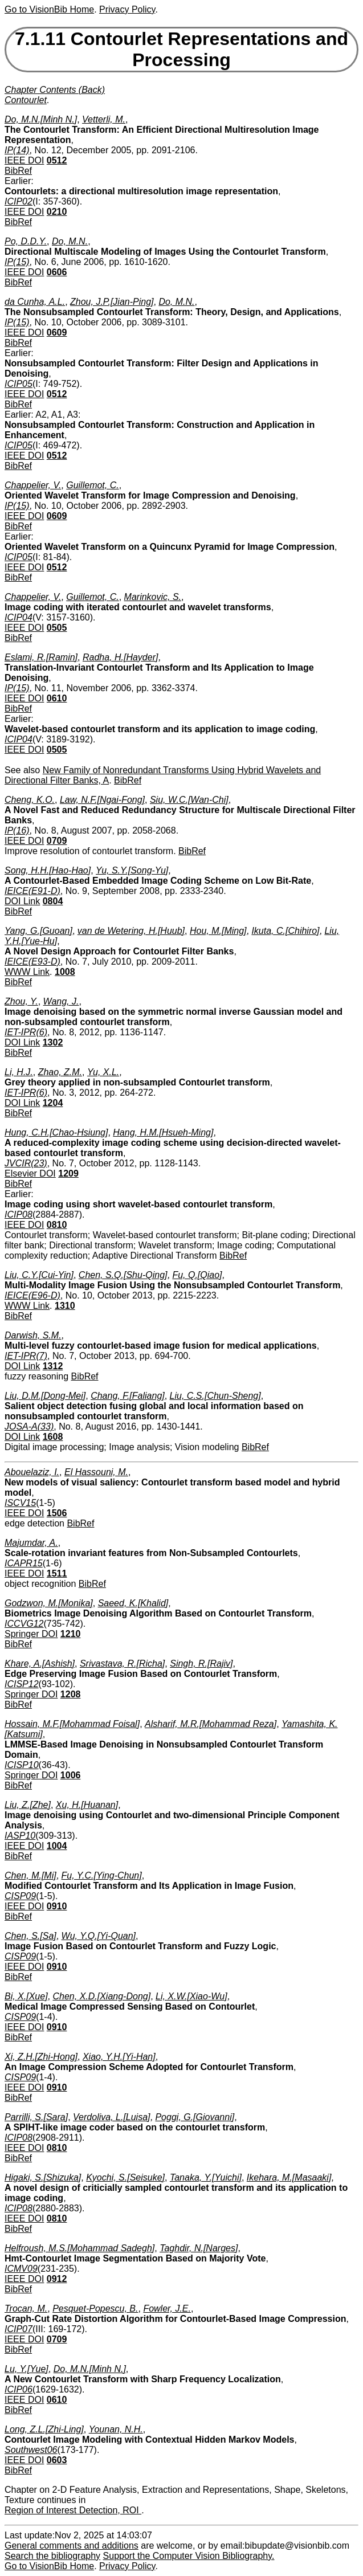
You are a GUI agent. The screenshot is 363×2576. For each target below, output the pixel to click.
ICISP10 (22, 1765)
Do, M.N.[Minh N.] (41, 119)
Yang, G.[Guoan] (38, 931)
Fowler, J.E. (167, 2308)
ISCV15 (20, 1503)
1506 (57, 1513)
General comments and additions (71, 2545)
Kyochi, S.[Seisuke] (125, 2177)
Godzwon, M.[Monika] (49, 1603)
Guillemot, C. (92, 485)
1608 (53, 1437)
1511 (57, 1573)
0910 (57, 1906)
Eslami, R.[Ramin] (41, 657)
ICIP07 (18, 2329)
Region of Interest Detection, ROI (73, 2510)
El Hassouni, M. (96, 1472)
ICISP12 (22, 1684)
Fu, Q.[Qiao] (197, 1275)
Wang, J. (61, 1001)
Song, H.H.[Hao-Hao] (48, 870)
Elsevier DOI (30, 1173)
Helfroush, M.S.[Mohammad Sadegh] (79, 2248)
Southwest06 (31, 2450)
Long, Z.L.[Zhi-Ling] (44, 2429)
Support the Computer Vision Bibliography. (189, 2556)
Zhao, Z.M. (60, 1072)
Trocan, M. (26, 2308)
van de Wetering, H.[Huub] (131, 931)
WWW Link (27, 972)
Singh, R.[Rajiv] (201, 1663)
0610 (57, 698)
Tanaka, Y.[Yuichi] (206, 2177)
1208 (70, 1694)
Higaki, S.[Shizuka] (43, 2177)
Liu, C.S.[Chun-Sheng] (215, 1396)
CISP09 (20, 1896)
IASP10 (20, 1835)
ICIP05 (18, 384)
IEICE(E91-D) (32, 891)
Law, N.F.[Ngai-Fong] (102, 800)
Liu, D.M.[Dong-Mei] (45, 1396)
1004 (57, 1846)
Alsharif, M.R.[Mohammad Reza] (210, 1724)
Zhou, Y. (21, 1001)
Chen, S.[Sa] (30, 1936)
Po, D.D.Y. (26, 241)
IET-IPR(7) (26, 1356)
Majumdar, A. (31, 1543)
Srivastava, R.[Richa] (122, 1663)
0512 (57, 160)
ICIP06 (18, 2389)
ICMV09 (21, 2268)
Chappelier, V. (33, 485)
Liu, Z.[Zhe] (28, 1805)
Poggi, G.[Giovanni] (194, 2117)
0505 (57, 627)
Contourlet (26, 100)
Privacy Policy (127, 9)
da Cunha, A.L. (35, 302)
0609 (57, 332)
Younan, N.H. (116, 2429)
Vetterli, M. (103, 119)
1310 (65, 1306)
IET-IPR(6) (26, 1032)
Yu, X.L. (103, 1072)
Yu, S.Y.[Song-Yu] (132, 870)
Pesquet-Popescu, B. (95, 2308)
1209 (68, 1173)
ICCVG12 (24, 1623)
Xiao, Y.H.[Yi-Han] (119, 2056)
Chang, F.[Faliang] (128, 1396)
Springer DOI (31, 1634)
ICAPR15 (24, 1563)
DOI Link (22, 901)
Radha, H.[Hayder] (120, 657)
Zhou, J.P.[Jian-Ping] (111, 302)
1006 (70, 1775)
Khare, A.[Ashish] (40, 1663)
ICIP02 (18, 201)
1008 (65, 972)
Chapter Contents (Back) (55, 90)
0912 (57, 2279)
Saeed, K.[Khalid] (133, 1603)
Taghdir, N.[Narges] (199, 2248)
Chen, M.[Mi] (30, 1875)
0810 (57, 1225)
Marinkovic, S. (152, 597)
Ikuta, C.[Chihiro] (285, 931)
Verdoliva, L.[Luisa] (111, 2117)
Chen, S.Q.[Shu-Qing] (123, 1275)
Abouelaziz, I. (32, 1472)
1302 (53, 1042)
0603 (57, 2460)
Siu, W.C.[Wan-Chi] (189, 800)
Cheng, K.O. (30, 800)
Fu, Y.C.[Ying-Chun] (102, 1875)
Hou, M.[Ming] (218, 931)
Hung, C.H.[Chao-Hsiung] (56, 1132)
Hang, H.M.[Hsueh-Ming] (163, 1132)
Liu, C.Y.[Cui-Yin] (39, 1275)
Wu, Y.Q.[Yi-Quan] (99, 1936)
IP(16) (17, 830)
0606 (57, 272)
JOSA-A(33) (29, 1426)
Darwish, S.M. (33, 1335)
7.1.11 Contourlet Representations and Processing (181, 49)
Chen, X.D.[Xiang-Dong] (101, 1996)
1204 (53, 1103)
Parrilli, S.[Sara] (36, 2117)
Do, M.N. (70, 241)
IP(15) (17, 262)
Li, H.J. (19, 1072)
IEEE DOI (24, 160)
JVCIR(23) (26, 1163)
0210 (57, 212)
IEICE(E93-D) (32, 961)
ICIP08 (18, 1214)
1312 (53, 1366)
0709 (57, 841)
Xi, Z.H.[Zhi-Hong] (41, 2056)
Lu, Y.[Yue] (26, 2369)
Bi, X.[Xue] (26, 1996)
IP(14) (17, 150)
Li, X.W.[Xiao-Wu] (191, 1996)
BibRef (18, 170)
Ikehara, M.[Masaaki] (289, 2177)
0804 (53, 901)
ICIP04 (18, 617)
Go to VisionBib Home (49, 9)
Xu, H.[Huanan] (87, 1805)
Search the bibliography (52, 2556)
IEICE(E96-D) (32, 1295)
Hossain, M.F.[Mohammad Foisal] (72, 1724)
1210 (70, 1634)
